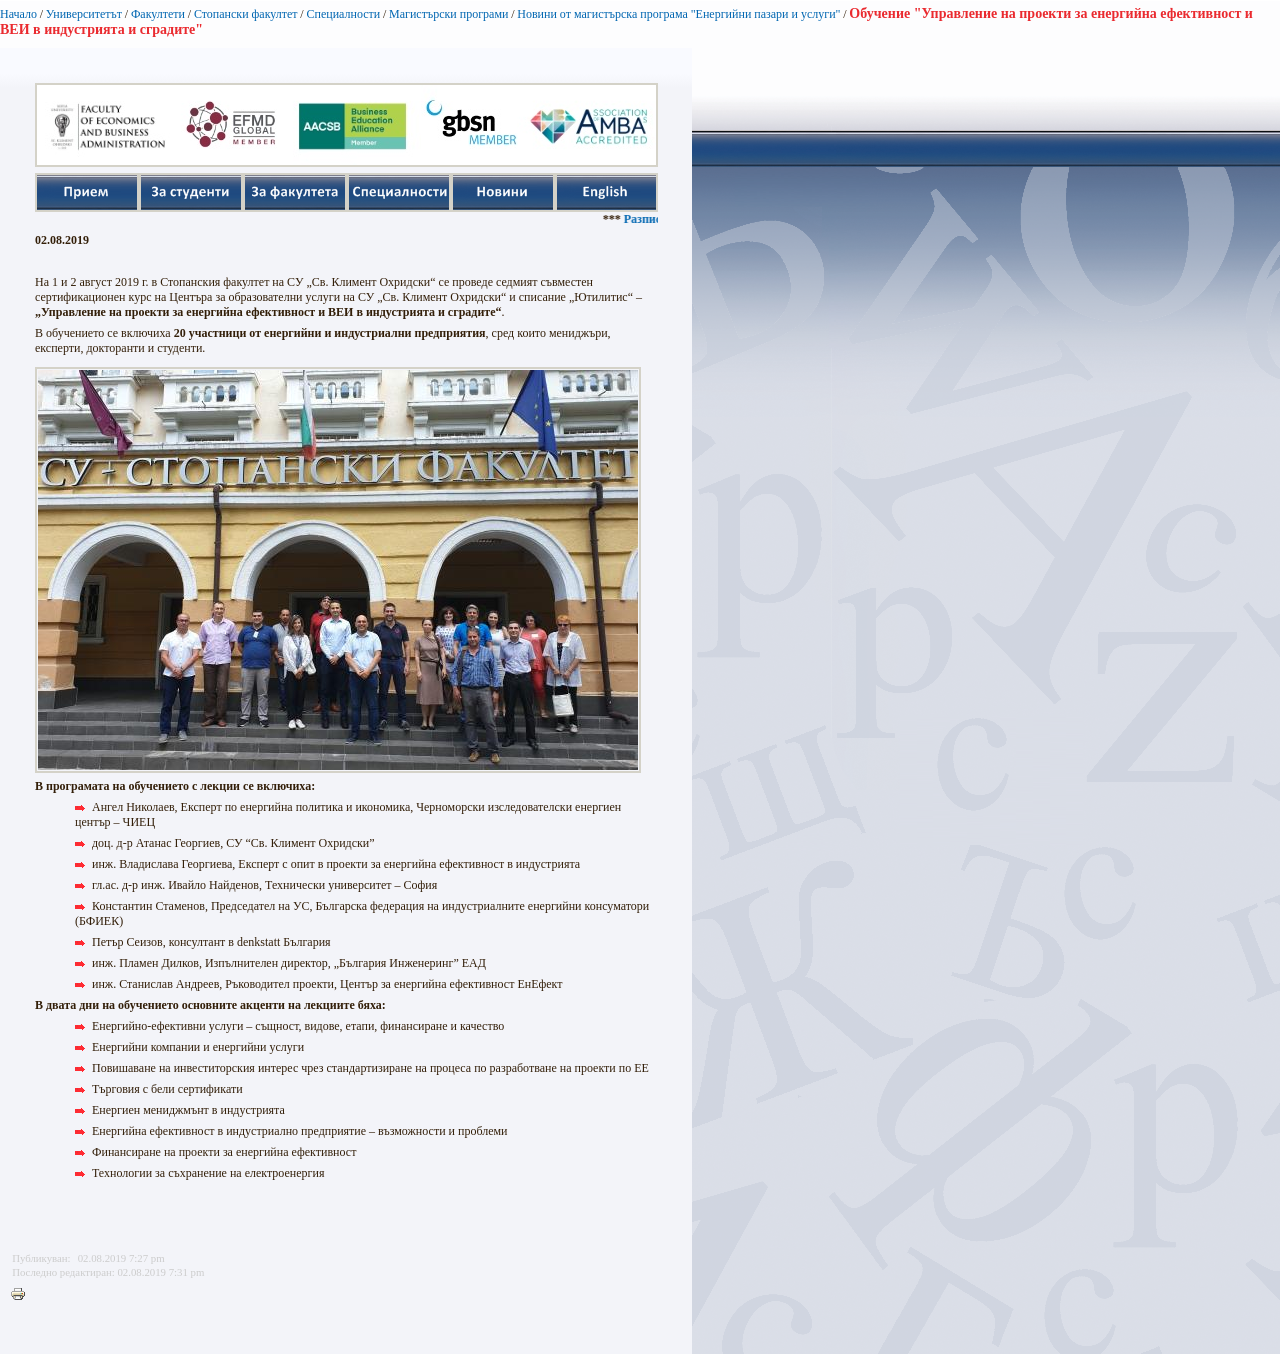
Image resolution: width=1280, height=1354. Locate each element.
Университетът (84, 14)
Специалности (343, 14)
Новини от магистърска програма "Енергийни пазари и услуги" (678, 14)
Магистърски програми (448, 14)
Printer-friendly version (23, 1295)
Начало (18, 14)
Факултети (158, 14)
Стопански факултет (246, 14)
